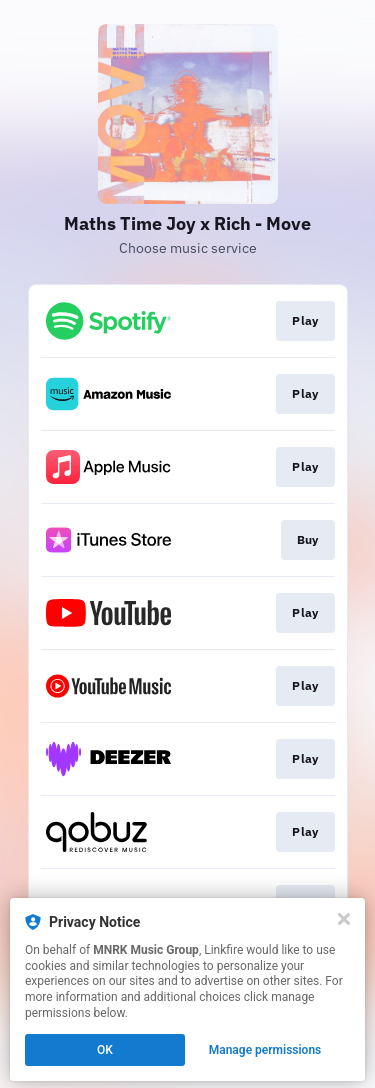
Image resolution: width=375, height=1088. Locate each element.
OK (105, 1050)
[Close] (344, 919)
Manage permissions (265, 1050)
